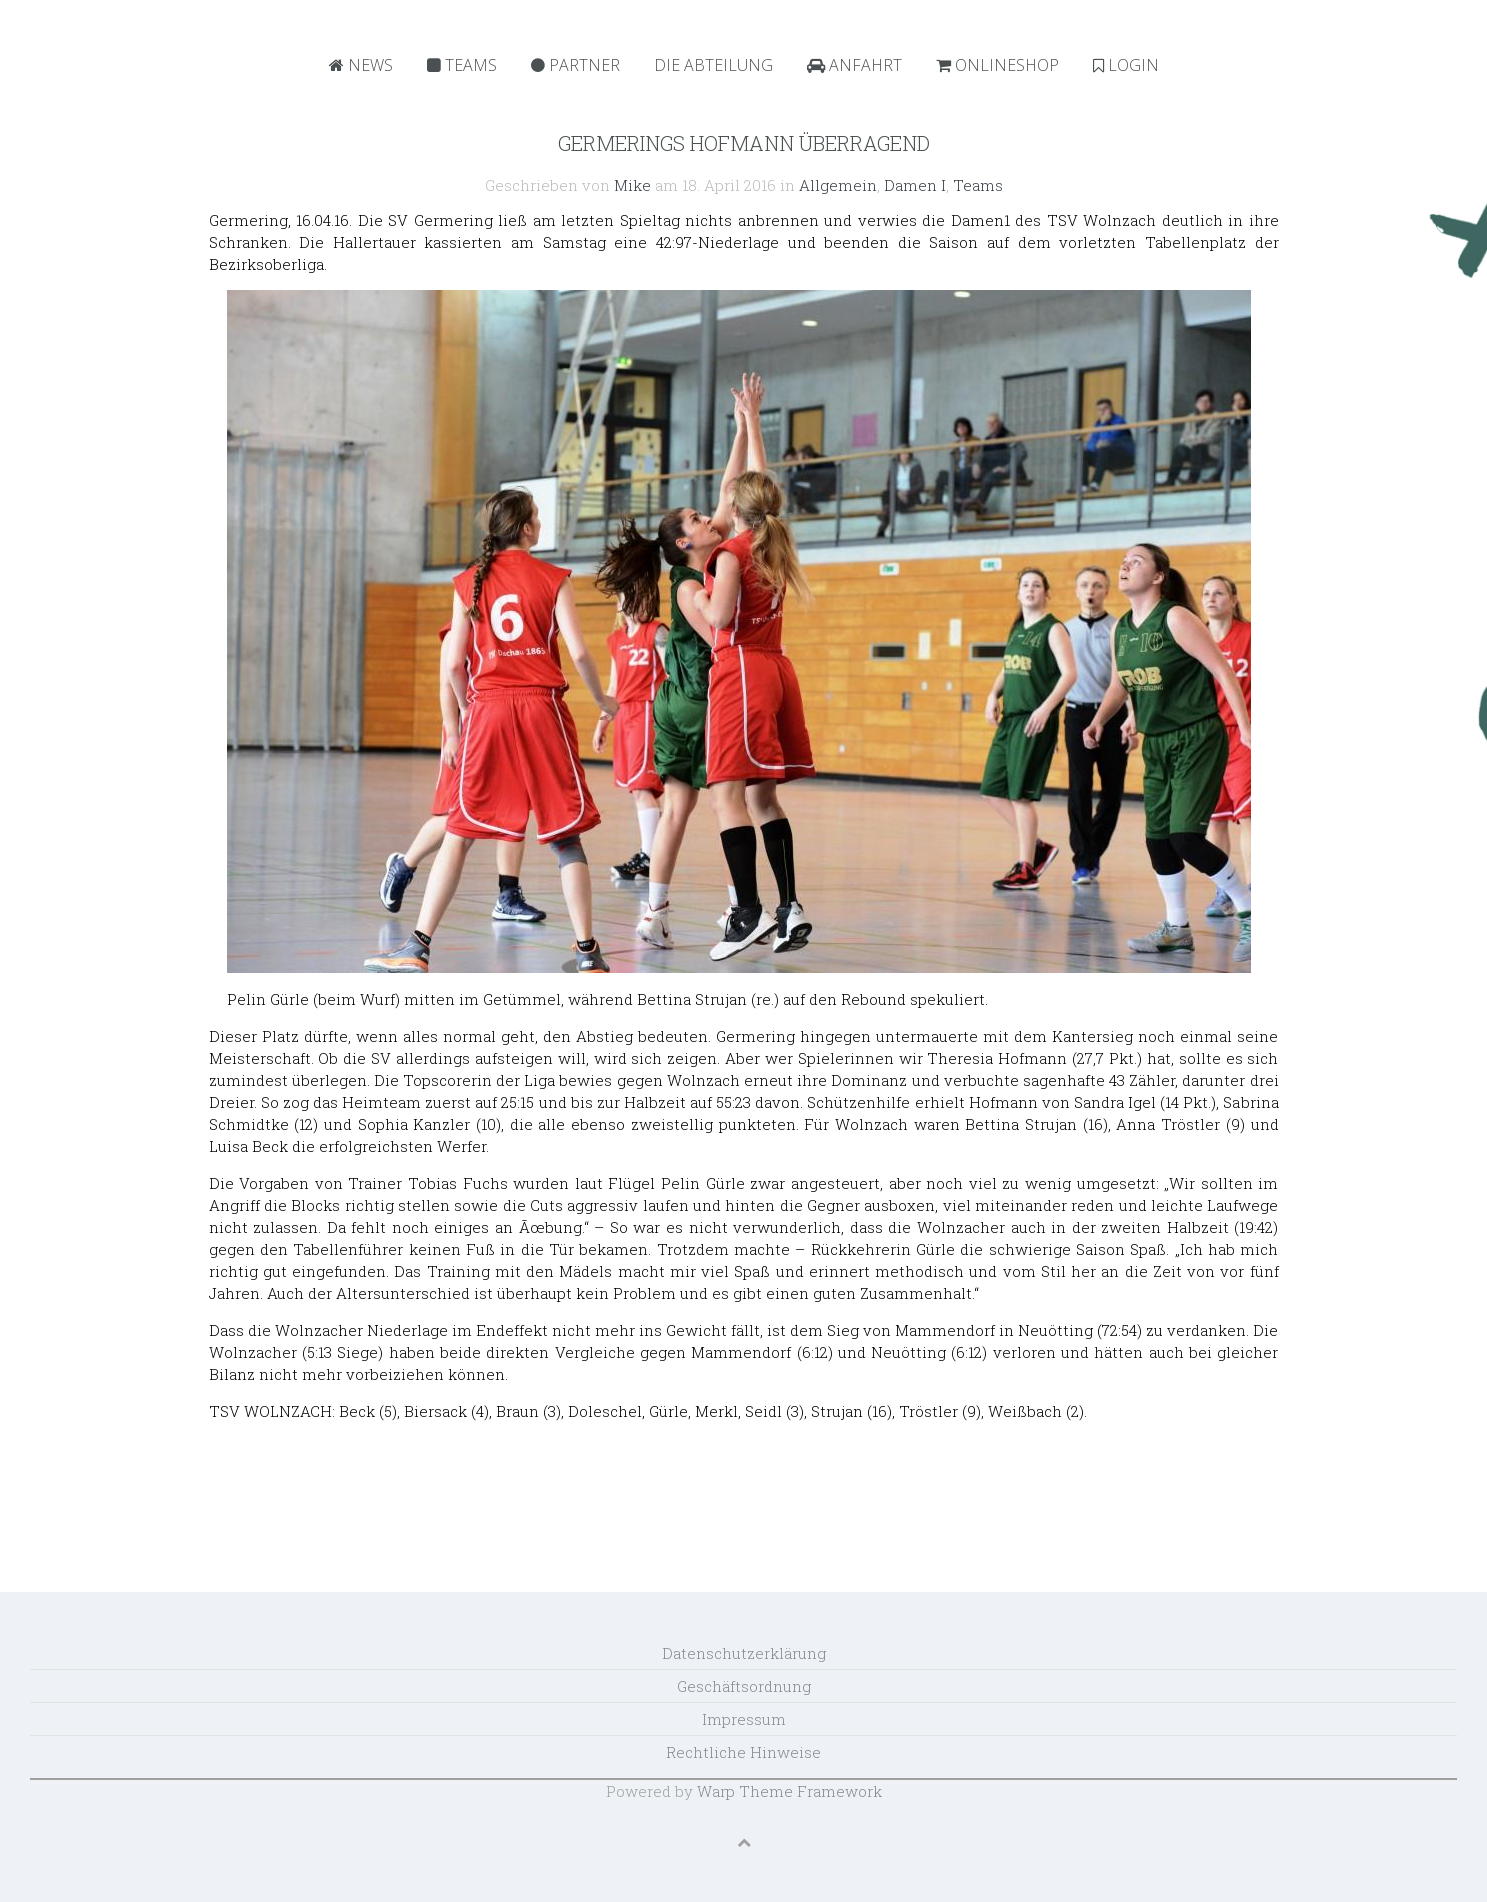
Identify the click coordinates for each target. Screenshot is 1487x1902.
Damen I (915, 185)
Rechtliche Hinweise (743, 1752)
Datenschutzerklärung (744, 1653)
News (361, 65)
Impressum (744, 1719)
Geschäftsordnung (744, 1686)
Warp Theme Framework (789, 1791)
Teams (462, 65)
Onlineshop (997, 65)
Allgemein (838, 185)
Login (1126, 65)
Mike (632, 185)
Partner (575, 65)
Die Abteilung (713, 65)
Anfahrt (854, 65)
